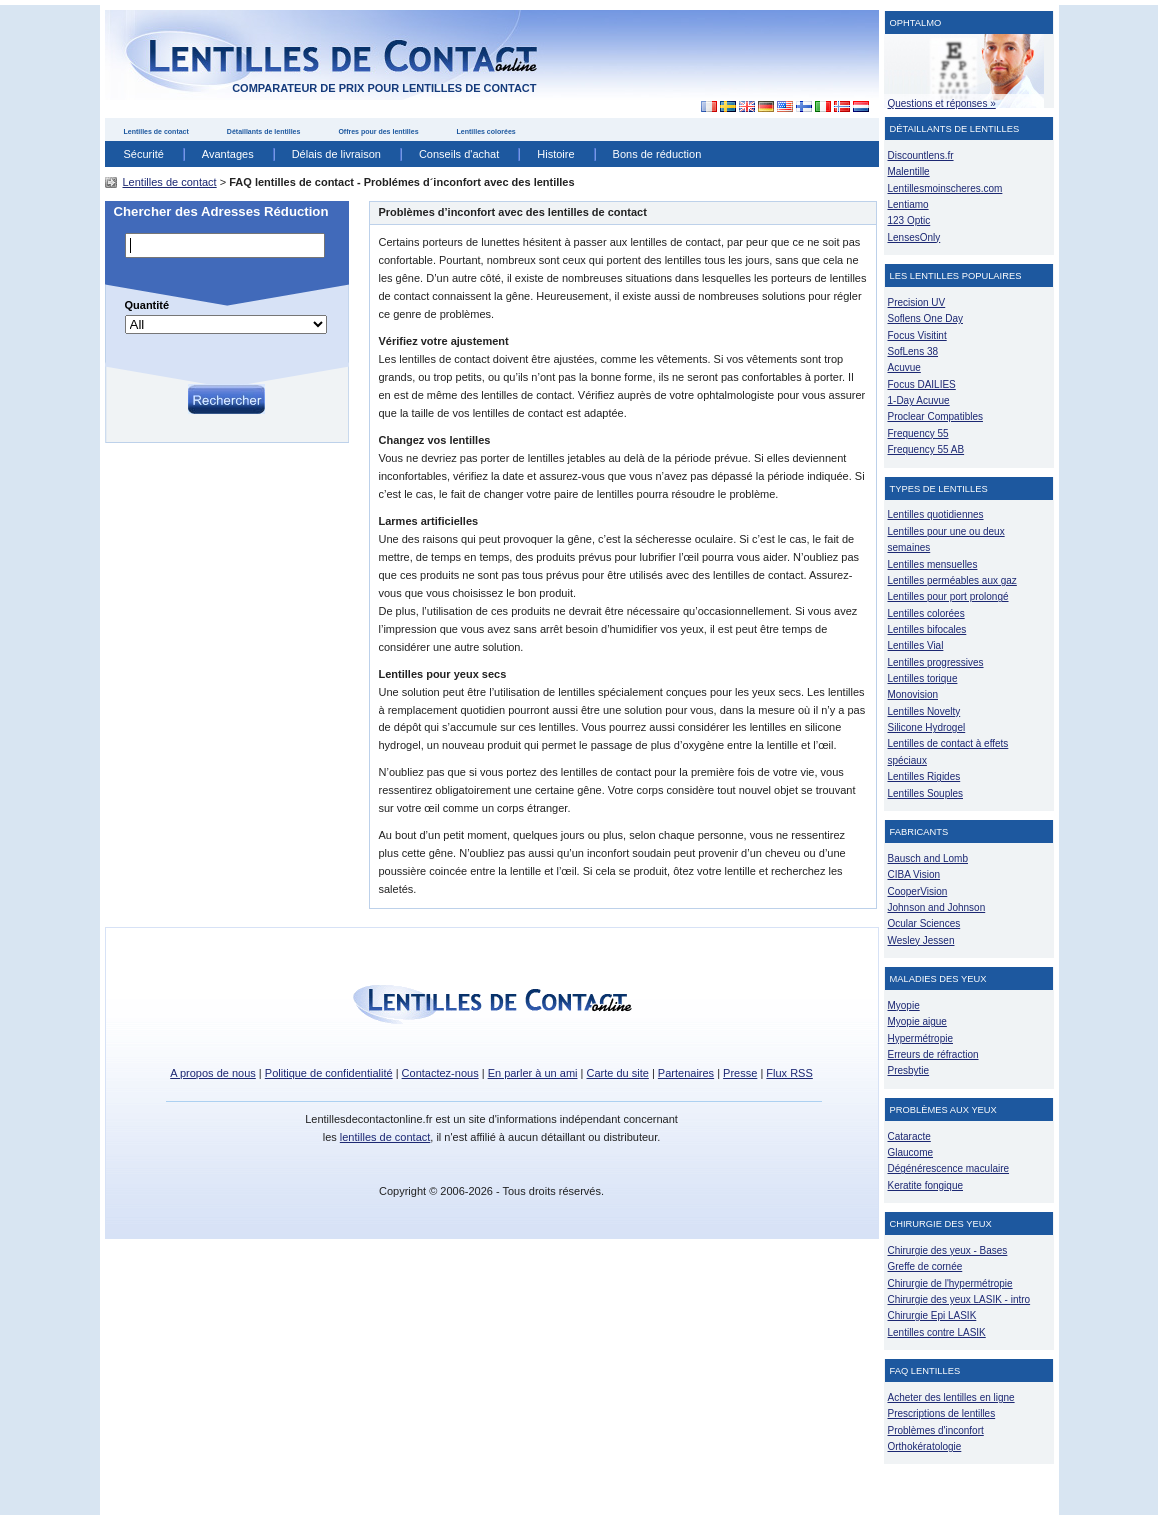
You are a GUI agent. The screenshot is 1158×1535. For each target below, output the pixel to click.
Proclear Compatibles (935, 416)
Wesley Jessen (921, 940)
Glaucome (911, 1152)
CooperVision (918, 891)
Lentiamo (908, 204)
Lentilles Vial (916, 645)
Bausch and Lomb (928, 858)
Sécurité (144, 154)
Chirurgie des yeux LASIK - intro (959, 1299)
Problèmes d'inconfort (936, 1430)
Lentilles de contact (156, 131)
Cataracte (909, 1136)
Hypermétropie (920, 1038)
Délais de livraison (336, 154)
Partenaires (686, 1073)
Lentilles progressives (936, 662)
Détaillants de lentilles (264, 131)
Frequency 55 (918, 433)
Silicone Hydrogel (927, 727)
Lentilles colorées (486, 131)
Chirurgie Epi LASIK (932, 1315)
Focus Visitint (917, 335)
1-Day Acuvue (919, 400)
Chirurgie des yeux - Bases (948, 1250)
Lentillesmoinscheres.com (945, 188)
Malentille (909, 171)
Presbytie (909, 1070)
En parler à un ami (533, 1073)
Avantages (228, 154)
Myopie (904, 1005)
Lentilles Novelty (924, 711)
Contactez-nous (440, 1073)
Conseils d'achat (459, 154)
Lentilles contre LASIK (937, 1332)
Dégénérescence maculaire (949, 1168)
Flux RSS (789, 1073)
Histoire (555, 154)
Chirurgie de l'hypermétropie (950, 1283)
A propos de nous (213, 1073)
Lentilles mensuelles (933, 564)
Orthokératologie (925, 1446)
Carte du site (618, 1073)
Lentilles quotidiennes (936, 514)
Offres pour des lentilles (378, 131)
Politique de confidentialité (329, 1073)
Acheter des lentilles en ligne (951, 1397)
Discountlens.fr (921, 155)
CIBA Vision (914, 874)
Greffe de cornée (925, 1266)
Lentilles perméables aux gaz (952, 580)
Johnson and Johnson (937, 907)
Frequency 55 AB (926, 449)
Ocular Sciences (924, 923)
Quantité (147, 305)
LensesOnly (914, 237)
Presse (740, 1073)
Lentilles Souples (926, 793)
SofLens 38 (913, 351)
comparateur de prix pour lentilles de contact (384, 88)
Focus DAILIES (922, 384)
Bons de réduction (657, 154)
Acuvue (904, 367)
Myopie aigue (917, 1021)
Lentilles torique (923, 678)
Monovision (913, 694)
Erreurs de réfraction (933, 1054)
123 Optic (909, 220)
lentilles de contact (385, 1137)
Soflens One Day (925, 318)
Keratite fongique (926, 1185)
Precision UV (917, 302)
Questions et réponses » (942, 103)
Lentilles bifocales (927, 629)
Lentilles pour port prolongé (948, 596)
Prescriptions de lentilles (942, 1413)
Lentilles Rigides (924, 776)
